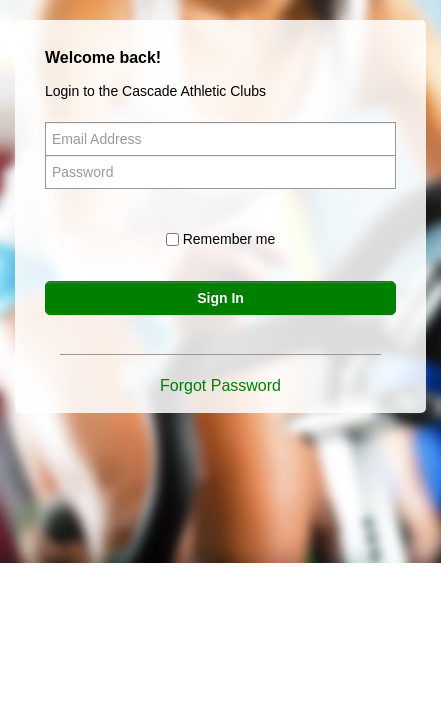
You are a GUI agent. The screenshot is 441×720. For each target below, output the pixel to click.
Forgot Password (220, 385)
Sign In (220, 298)
